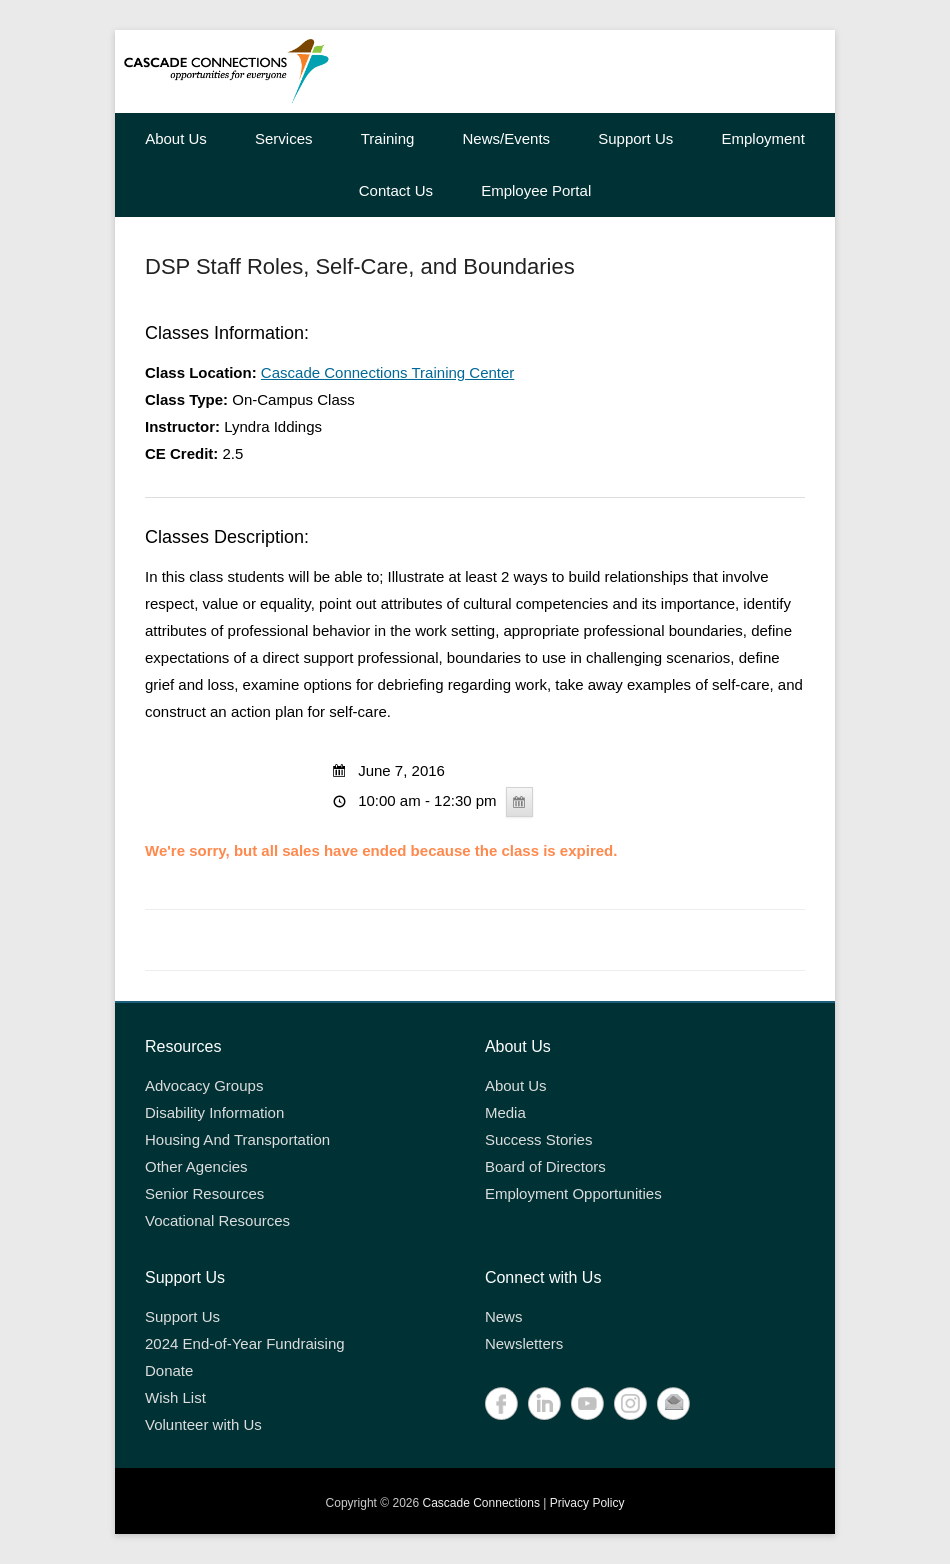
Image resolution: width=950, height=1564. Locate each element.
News (504, 1316)
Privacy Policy (587, 1503)
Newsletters (524, 1343)
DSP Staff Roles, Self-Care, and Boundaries (360, 266)
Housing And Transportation (237, 1139)
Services (284, 138)
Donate (169, 1370)
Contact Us (396, 190)
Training (388, 138)
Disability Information (214, 1112)
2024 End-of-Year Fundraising (245, 1343)
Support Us (635, 138)
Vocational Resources (217, 1220)
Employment (762, 138)
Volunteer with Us (203, 1424)
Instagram (630, 1403)
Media (505, 1112)
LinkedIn (544, 1403)
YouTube (587, 1403)
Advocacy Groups (204, 1085)
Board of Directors (545, 1166)
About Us (176, 138)
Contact (673, 1403)
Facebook (501, 1403)
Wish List (175, 1397)
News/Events (507, 138)
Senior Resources (204, 1193)
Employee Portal (536, 190)
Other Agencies (196, 1166)
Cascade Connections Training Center (387, 372)
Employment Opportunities (573, 1193)
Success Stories (539, 1139)
